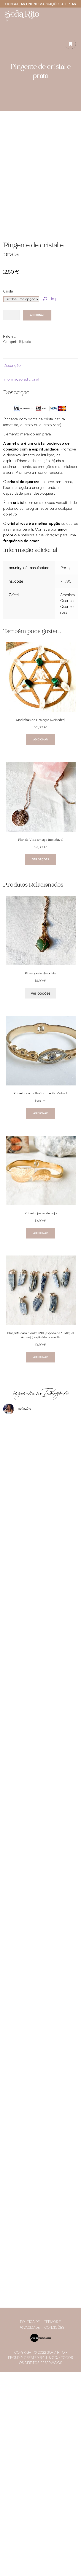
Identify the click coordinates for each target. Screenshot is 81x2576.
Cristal (8, 291)
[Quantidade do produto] (11, 315)
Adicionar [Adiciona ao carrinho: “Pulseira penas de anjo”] (40, 1233)
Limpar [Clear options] (55, 298)
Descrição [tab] (12, 365)
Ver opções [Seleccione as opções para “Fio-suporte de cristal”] (40, 993)
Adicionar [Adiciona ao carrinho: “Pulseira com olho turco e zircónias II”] (40, 1113)
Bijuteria (25, 341)
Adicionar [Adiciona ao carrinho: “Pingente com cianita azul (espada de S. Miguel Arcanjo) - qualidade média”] (40, 1357)
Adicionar (37, 315)
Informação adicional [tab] (21, 379)
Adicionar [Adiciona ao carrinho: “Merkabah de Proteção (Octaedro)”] (40, 739)
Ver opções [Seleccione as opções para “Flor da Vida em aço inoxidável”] (40, 859)
